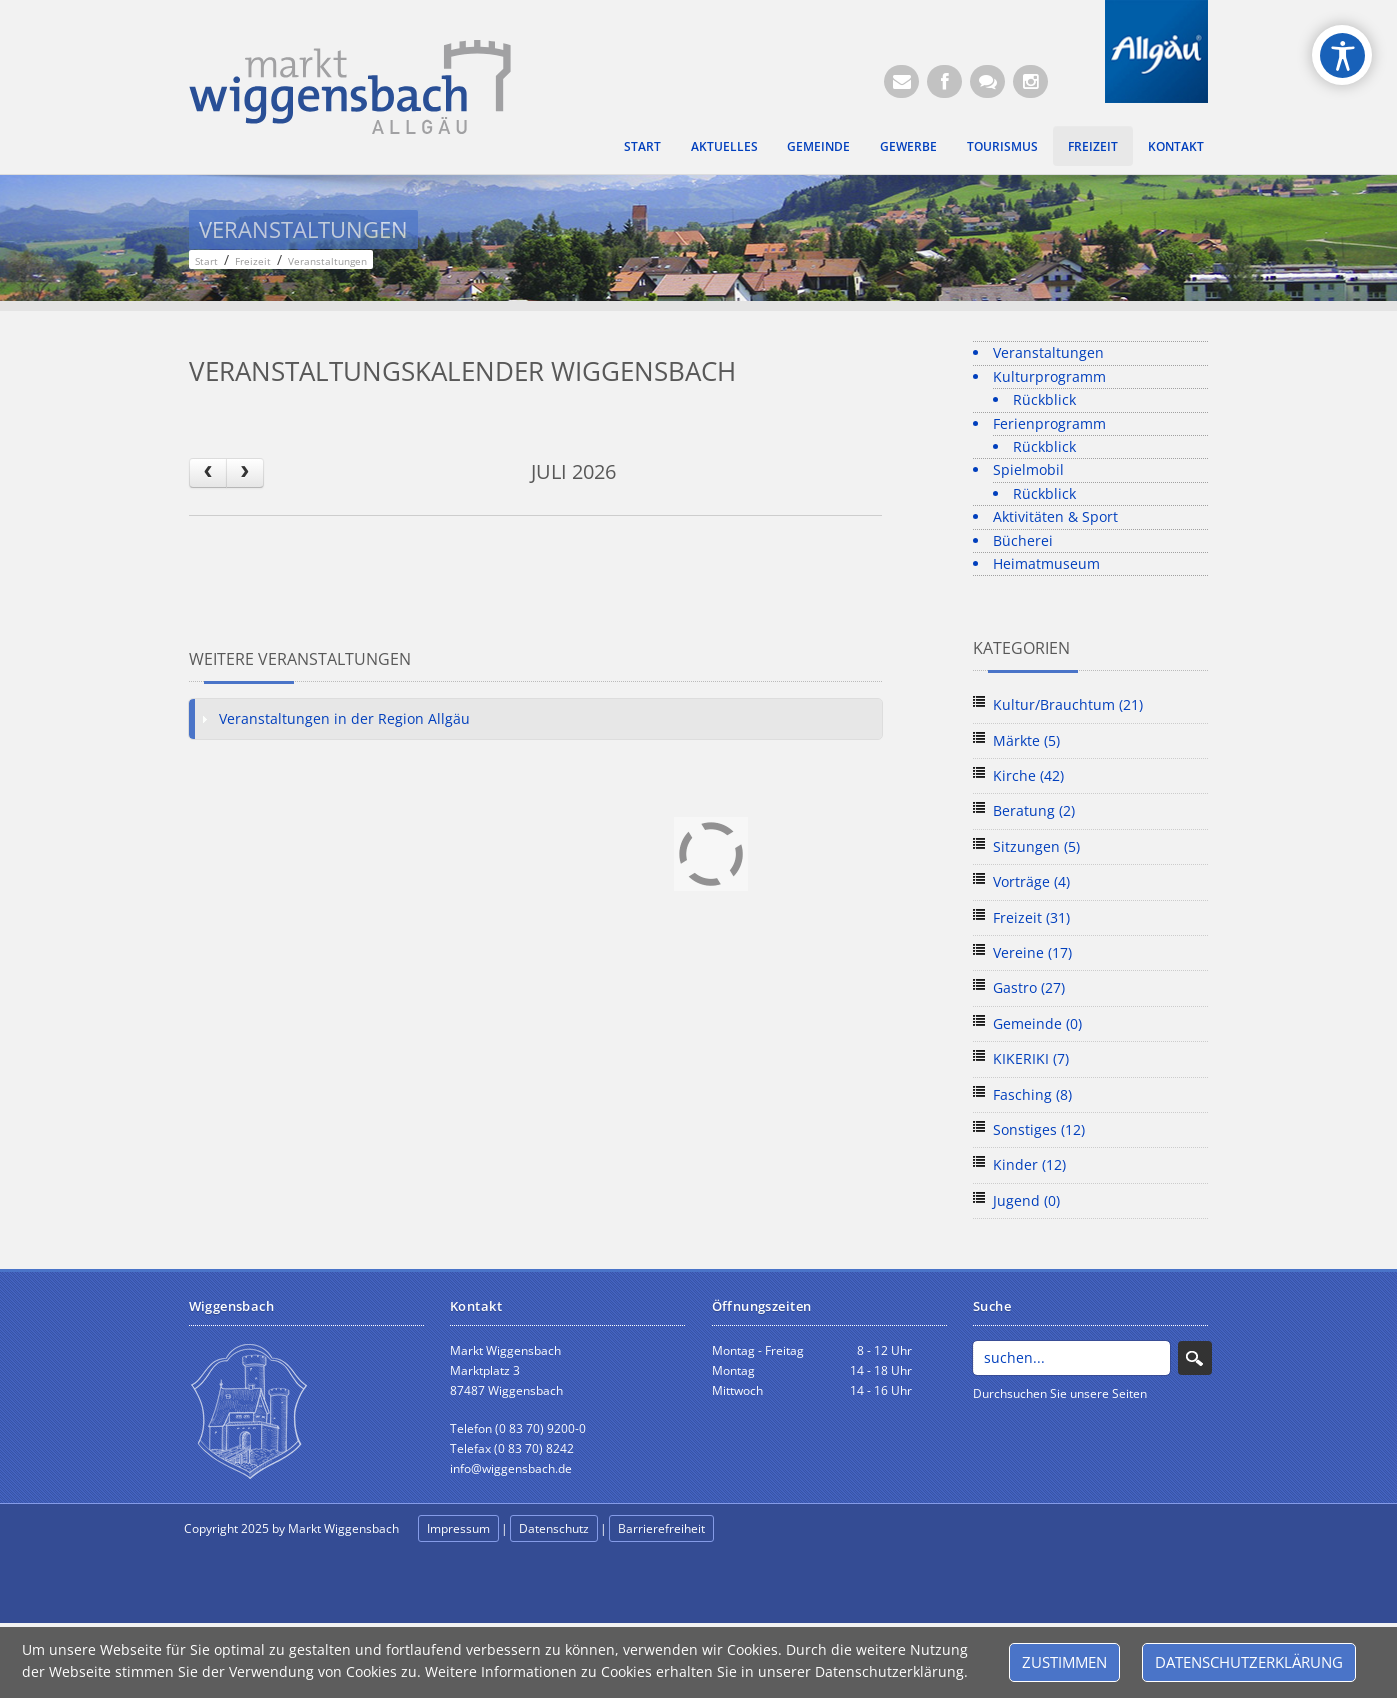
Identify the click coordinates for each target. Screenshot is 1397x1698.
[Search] (1071, 1358)
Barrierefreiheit (661, 1528)
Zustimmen (1064, 1662)
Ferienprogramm (1049, 423)
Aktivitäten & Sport (1055, 516)
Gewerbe (908, 146)
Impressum (458, 1528)
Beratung (1034, 810)
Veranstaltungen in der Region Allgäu (344, 718)
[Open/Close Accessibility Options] (1342, 55)
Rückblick (1044, 399)
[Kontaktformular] (987, 81)
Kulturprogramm (1049, 376)
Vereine (1032, 952)
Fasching (1032, 1094)
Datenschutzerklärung (1249, 1662)
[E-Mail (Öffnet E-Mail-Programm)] (901, 81)
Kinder (1029, 1164)
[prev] (208, 472)
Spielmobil (1028, 469)
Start (642, 146)
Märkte (1026, 740)
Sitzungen (1036, 846)
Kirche (1028, 775)
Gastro (1029, 987)
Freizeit (1093, 146)
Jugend (1026, 1200)
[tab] (536, 719)
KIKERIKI (1031, 1058)
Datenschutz (554, 1528)
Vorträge (1031, 881)
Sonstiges (1039, 1129)
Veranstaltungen (1048, 352)
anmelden (761, 1529)
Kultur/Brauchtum (1068, 704)
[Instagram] (1030, 81)
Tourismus (1002, 146)
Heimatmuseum (1046, 563)
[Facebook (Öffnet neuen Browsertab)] (944, 81)
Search (1195, 1358)
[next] (245, 472)
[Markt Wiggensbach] (350, 85)
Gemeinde (818, 146)
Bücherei (1023, 540)
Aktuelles (724, 146)
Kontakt (1176, 146)
